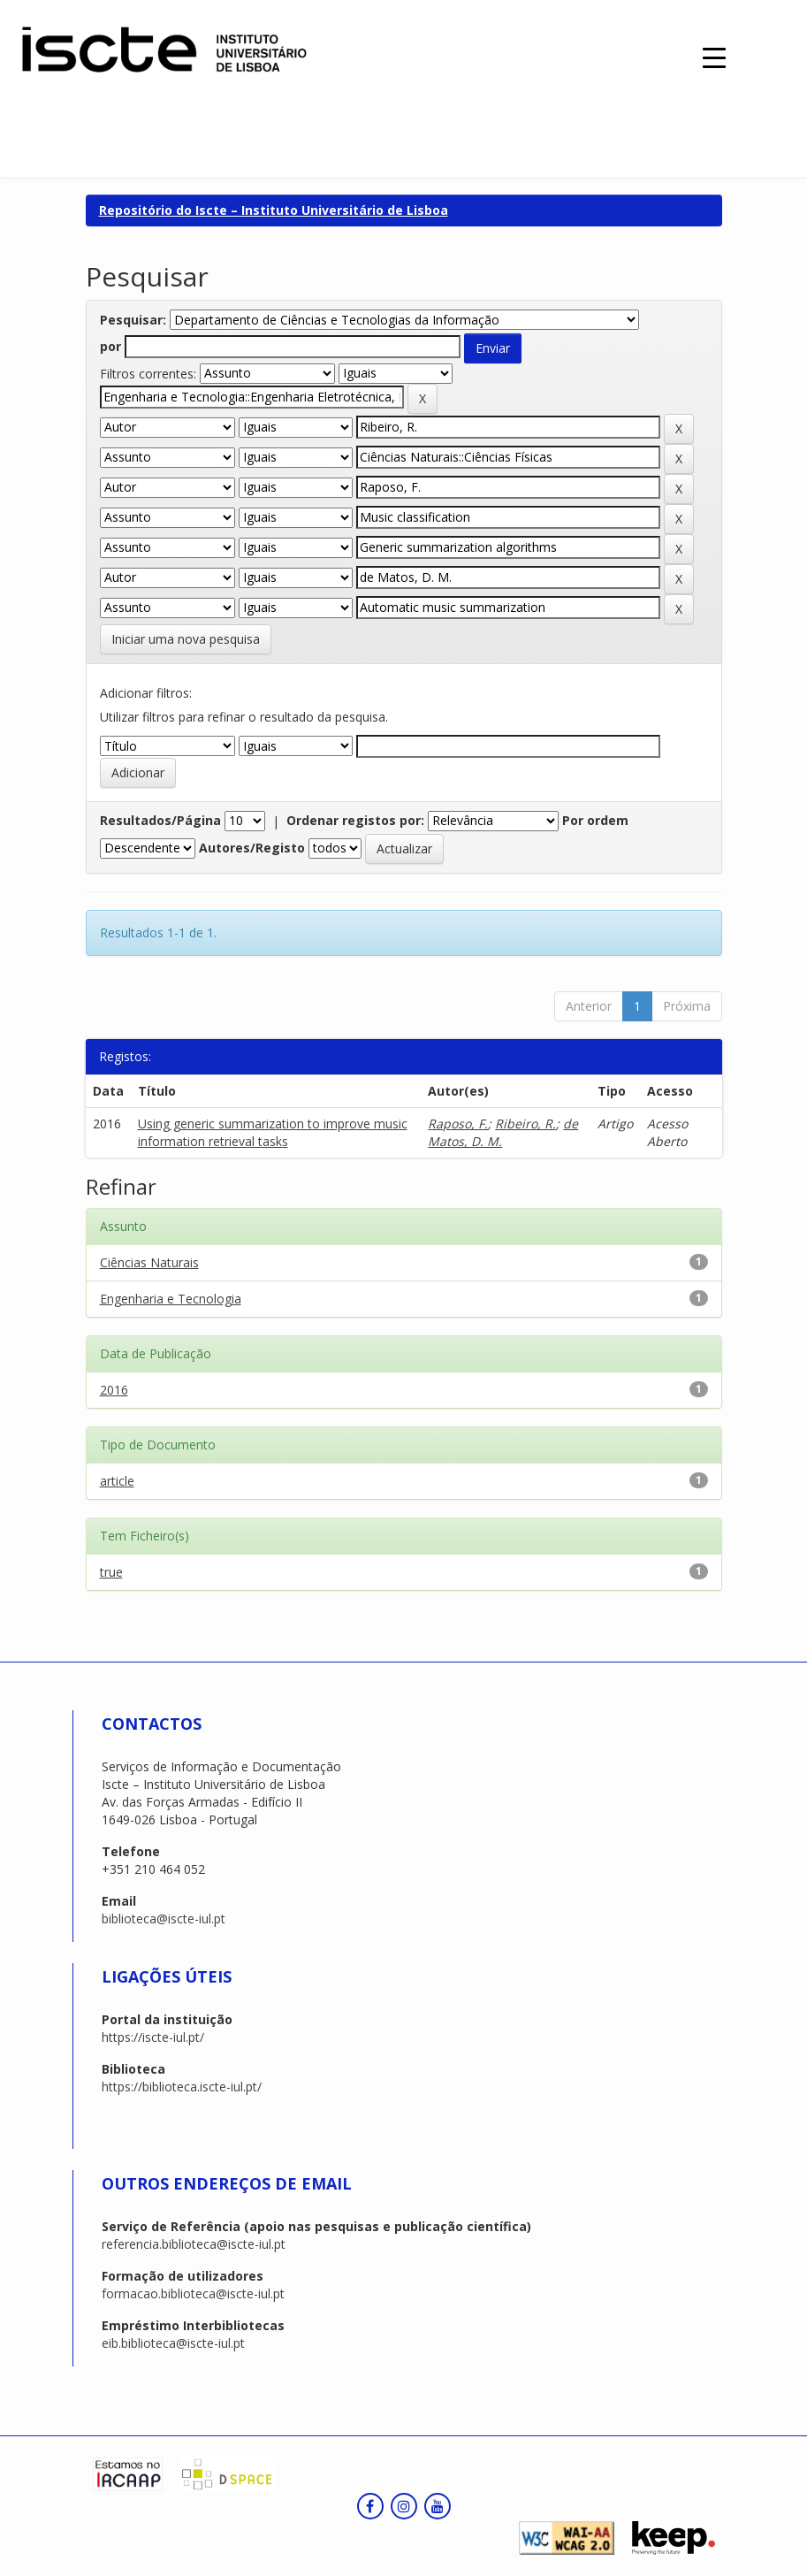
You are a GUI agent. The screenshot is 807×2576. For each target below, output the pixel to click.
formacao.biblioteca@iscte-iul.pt (193, 2293)
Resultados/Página (160, 820)
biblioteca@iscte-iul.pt (163, 1918)
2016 (114, 1389)
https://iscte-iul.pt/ (153, 2037)
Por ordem (595, 820)
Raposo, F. (458, 1123)
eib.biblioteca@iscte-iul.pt (173, 2343)
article (117, 1480)
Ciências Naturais (149, 1262)
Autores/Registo (252, 847)
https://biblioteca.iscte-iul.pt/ (182, 2086)
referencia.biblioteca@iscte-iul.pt (193, 2244)
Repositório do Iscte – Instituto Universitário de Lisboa (273, 210)
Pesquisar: (133, 319)
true (111, 1571)
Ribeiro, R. (525, 1123)
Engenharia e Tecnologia (170, 1298)
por (110, 346)
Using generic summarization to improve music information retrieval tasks (272, 1132)
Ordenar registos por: (355, 820)
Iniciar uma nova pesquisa (185, 639)
